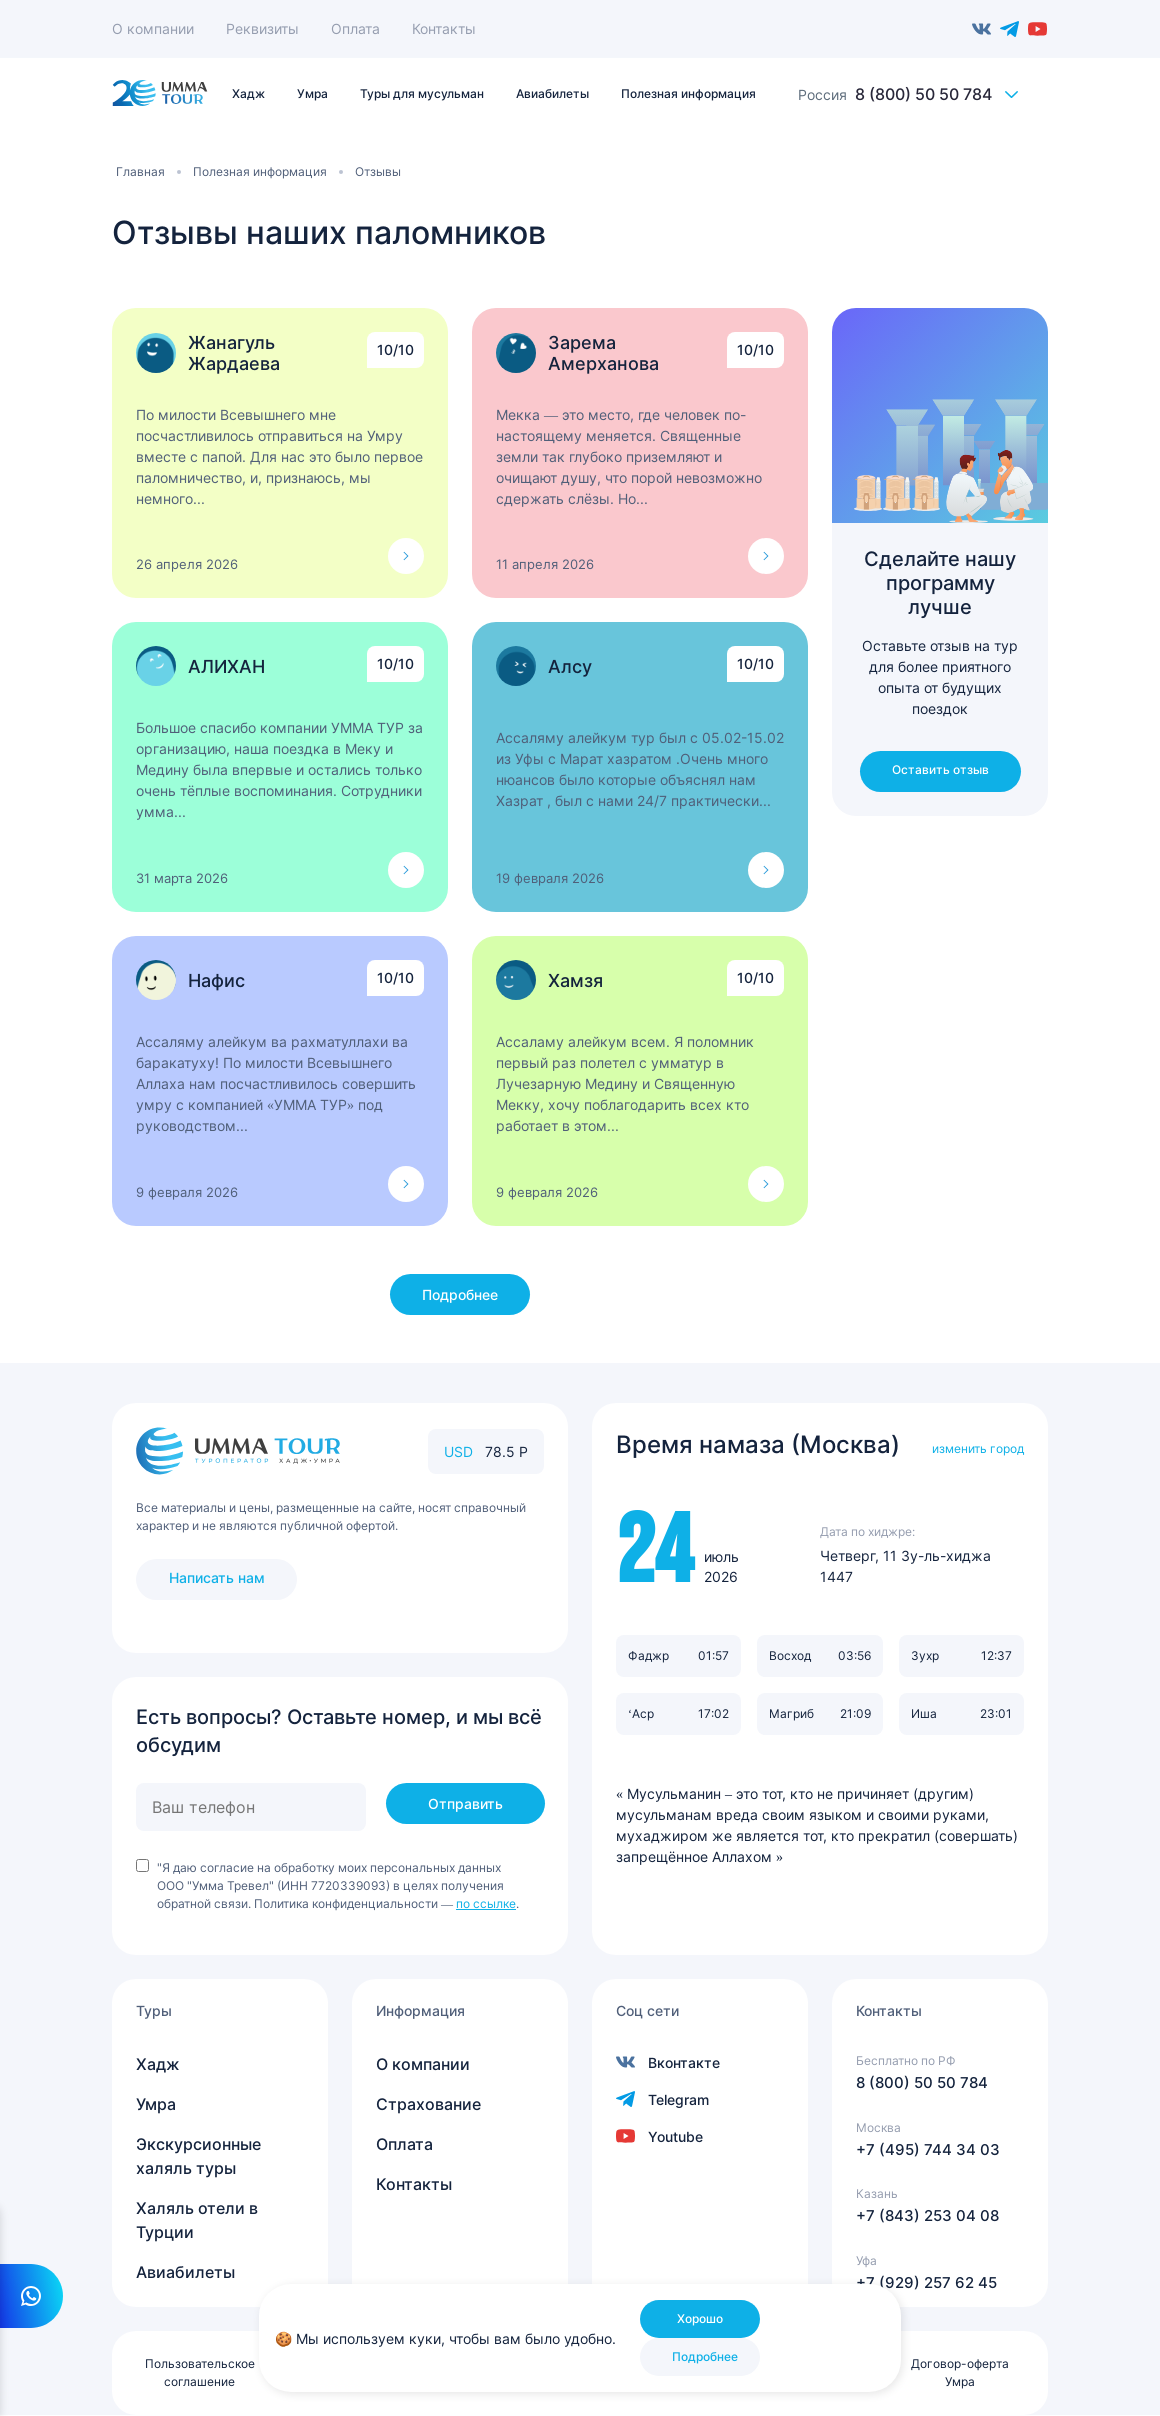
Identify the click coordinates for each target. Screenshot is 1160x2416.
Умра (156, 2104)
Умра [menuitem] (312, 94)
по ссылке (486, 1903)
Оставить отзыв (940, 769)
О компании (153, 28)
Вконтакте (982, 29)
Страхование (428, 2104)
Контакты (444, 28)
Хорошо (700, 2318)
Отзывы (378, 171)
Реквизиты (262, 28)
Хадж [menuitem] (248, 94)
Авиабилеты (185, 2272)
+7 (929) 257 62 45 (926, 2282)
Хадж (158, 2064)
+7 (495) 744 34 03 (928, 2149)
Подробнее (460, 1294)
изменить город (978, 1448)
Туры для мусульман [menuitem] (422, 94)
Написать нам (217, 1577)
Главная (140, 171)
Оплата (355, 28)
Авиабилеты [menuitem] (552, 94)
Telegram (1010, 29)
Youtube (1038, 29)
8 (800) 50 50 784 (923, 94)
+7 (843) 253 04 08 (927, 2215)
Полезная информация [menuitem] (688, 94)
